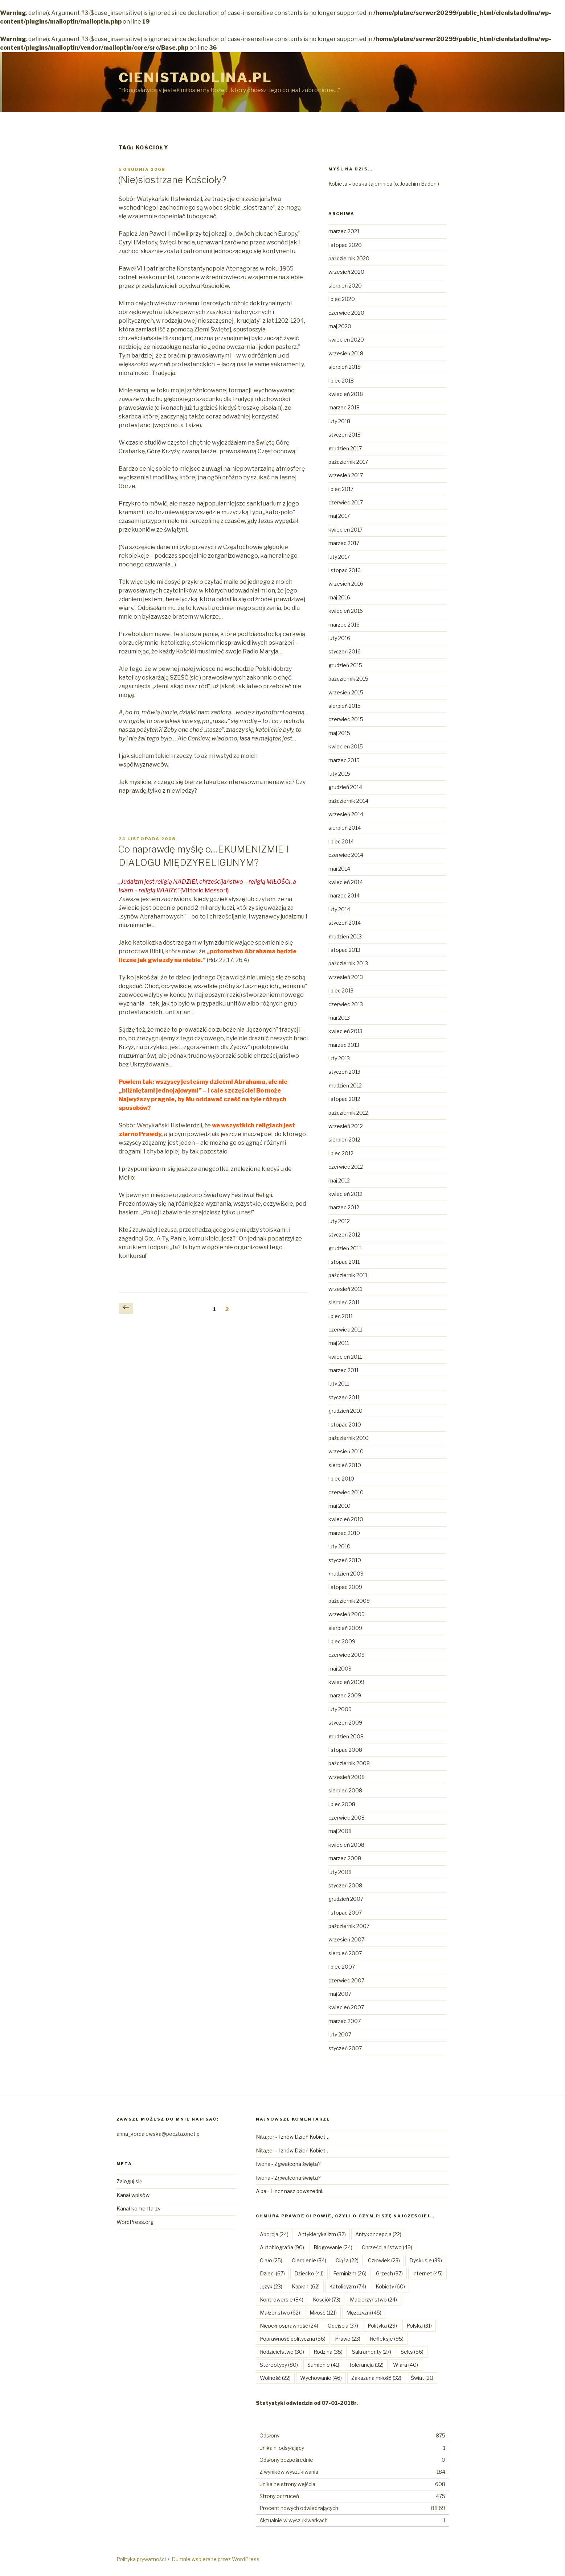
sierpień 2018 (344, 367)
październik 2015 (348, 679)
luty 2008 (340, 1872)
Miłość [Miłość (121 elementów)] (323, 2312)
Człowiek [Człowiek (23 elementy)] (384, 2260)
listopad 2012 (344, 1099)
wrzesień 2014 (345, 814)
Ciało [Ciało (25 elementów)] (271, 2260)
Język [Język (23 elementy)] (271, 2286)
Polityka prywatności (141, 2559)
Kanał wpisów (133, 2195)
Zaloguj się (129, 2181)
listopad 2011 (344, 1262)
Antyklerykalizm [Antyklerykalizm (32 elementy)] (322, 2234)
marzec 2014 (344, 895)
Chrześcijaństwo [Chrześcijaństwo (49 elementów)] (387, 2247)
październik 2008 (349, 1763)
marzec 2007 (344, 2021)
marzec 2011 (343, 1370)
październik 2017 (348, 462)
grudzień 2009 (346, 1573)
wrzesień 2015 (345, 692)
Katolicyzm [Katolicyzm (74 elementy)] (347, 2286)
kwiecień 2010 (345, 1519)
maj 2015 (339, 733)
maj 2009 (340, 1668)
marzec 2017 (343, 543)
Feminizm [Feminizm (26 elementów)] (350, 2273)
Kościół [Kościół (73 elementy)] (326, 2299)
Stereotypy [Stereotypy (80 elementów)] (279, 2365)
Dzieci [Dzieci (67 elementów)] (272, 2273)
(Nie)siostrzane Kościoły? (172, 179)
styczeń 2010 (344, 1560)
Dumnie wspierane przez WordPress (215, 2559)
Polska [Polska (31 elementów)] (419, 2326)
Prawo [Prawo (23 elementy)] (347, 2339)
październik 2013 (348, 963)
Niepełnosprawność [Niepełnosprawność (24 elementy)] (289, 2326)
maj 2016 (339, 597)
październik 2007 (348, 1926)
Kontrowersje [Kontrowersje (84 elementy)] (281, 2299)
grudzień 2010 (345, 1411)
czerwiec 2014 (345, 855)
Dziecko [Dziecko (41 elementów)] (309, 2273)
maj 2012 (339, 1180)
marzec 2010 (344, 1533)
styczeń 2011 (344, 1397)
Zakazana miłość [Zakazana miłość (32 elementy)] (376, 2378)
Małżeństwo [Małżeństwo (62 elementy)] (280, 2312)
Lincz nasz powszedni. (296, 2191)
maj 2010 (339, 1506)
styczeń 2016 (344, 651)
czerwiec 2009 (346, 1655)
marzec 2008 (344, 1858)
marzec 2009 (344, 1695)
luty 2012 (339, 1221)
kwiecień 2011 (345, 1357)
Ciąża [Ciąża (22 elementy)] (347, 2260)
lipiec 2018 (341, 380)
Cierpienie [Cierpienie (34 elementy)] (309, 2260)
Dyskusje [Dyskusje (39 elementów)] (425, 2260)
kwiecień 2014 (345, 882)
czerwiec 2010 (346, 1492)
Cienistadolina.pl (195, 78)
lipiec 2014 (341, 841)
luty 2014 (339, 909)
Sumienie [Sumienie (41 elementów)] (323, 2365)
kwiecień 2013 (345, 1031)
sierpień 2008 (345, 1790)
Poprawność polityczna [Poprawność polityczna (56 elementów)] (293, 2339)
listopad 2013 (344, 950)
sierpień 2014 (344, 828)
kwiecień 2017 (345, 530)
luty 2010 (339, 1546)
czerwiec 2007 (346, 1980)
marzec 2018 (344, 407)
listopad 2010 (344, 1424)
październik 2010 (348, 1438)
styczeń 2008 (345, 1885)
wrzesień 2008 (346, 1777)
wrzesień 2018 (345, 353)
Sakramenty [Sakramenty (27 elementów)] (371, 2352)
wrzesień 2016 (345, 584)
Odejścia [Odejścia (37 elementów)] (343, 2326)
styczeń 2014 (344, 923)
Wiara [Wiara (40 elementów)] (405, 2365)
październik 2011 (347, 1275)
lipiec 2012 (340, 1153)
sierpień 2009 (345, 1628)
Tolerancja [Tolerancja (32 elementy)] (366, 2365)
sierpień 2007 (345, 1953)
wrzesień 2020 (346, 272)
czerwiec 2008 (346, 1818)
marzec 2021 (343, 231)
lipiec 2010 (341, 1478)
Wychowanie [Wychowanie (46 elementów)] (321, 2378)
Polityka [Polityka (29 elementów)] (382, 2326)
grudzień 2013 (345, 936)
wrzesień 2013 (345, 977)
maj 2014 (339, 869)
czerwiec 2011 (345, 1329)
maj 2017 (339, 516)
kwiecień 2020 (346, 340)
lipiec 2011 (340, 1316)
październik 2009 (349, 1601)
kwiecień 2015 (345, 746)
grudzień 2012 (345, 1085)
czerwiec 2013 (345, 1004)
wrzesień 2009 (346, 1614)
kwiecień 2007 (346, 2007)
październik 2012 (348, 1113)
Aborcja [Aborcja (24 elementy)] (274, 2234)
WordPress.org (134, 2222)
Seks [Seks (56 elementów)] (412, 2352)
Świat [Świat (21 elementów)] (422, 2378)
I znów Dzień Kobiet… (303, 2137)
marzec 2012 (343, 1207)
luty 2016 (339, 638)
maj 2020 (339, 326)
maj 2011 (338, 1343)
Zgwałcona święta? (297, 2164)
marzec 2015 (344, 760)
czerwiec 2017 (345, 502)
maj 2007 (339, 1994)
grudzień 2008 (346, 1736)
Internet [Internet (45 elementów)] (427, 2273)
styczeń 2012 (344, 1234)
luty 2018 (339, 421)
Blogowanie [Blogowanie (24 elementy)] (333, 2247)
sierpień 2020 (345, 285)
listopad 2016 (344, 570)
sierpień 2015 (344, 706)
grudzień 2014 (345, 787)
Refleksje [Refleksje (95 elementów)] (387, 2339)
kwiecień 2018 (345, 394)
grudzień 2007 (345, 1899)
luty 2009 (340, 1709)
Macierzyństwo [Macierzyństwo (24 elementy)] (373, 2299)
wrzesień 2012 (345, 1126)
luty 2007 (339, 2034)
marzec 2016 (344, 625)
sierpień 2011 (344, 1302)
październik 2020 (348, 258)
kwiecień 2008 (346, 1845)
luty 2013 (339, 1058)
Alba (261, 2191)
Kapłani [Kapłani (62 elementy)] (306, 2286)
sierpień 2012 (344, 1139)
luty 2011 (338, 1383)
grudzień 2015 (345, 665)
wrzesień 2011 (345, 1289)
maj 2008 (340, 1831)
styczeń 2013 (344, 1072)
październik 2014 (348, 801)
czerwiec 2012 (345, 1167)
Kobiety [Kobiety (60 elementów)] (390, 2286)
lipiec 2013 (340, 990)
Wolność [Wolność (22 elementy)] (275, 2378)
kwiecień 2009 (346, 1682)
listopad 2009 (345, 1587)
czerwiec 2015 (345, 719)
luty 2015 (339, 774)
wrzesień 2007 (346, 1939)
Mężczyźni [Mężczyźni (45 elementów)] (363, 2312)
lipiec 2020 (341, 299)
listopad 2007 (345, 1913)
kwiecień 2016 (345, 611)
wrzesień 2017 (345, 475)
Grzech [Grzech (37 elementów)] (389, 2273)
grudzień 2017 (345, 448)
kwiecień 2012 (345, 1194)
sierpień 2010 (344, 1465)
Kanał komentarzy (138, 2208)
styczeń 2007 (345, 2048)
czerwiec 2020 (346, 313)
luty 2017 (339, 557)
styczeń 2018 (344, 435)
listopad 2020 (345, 245)
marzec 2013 (343, 1045)
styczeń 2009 (345, 1723)
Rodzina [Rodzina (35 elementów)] (328, 2352)
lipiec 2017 (340, 489)
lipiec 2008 (341, 1804)
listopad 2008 (345, 1750)
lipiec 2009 (341, 1641)
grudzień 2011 (344, 1248)
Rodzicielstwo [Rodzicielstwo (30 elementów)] (282, 2352)
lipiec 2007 (341, 1967)
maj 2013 (339, 1018)
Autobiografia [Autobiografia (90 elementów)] (282, 2247)
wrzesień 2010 (346, 1451)
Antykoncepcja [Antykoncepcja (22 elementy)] (378, 2234)
